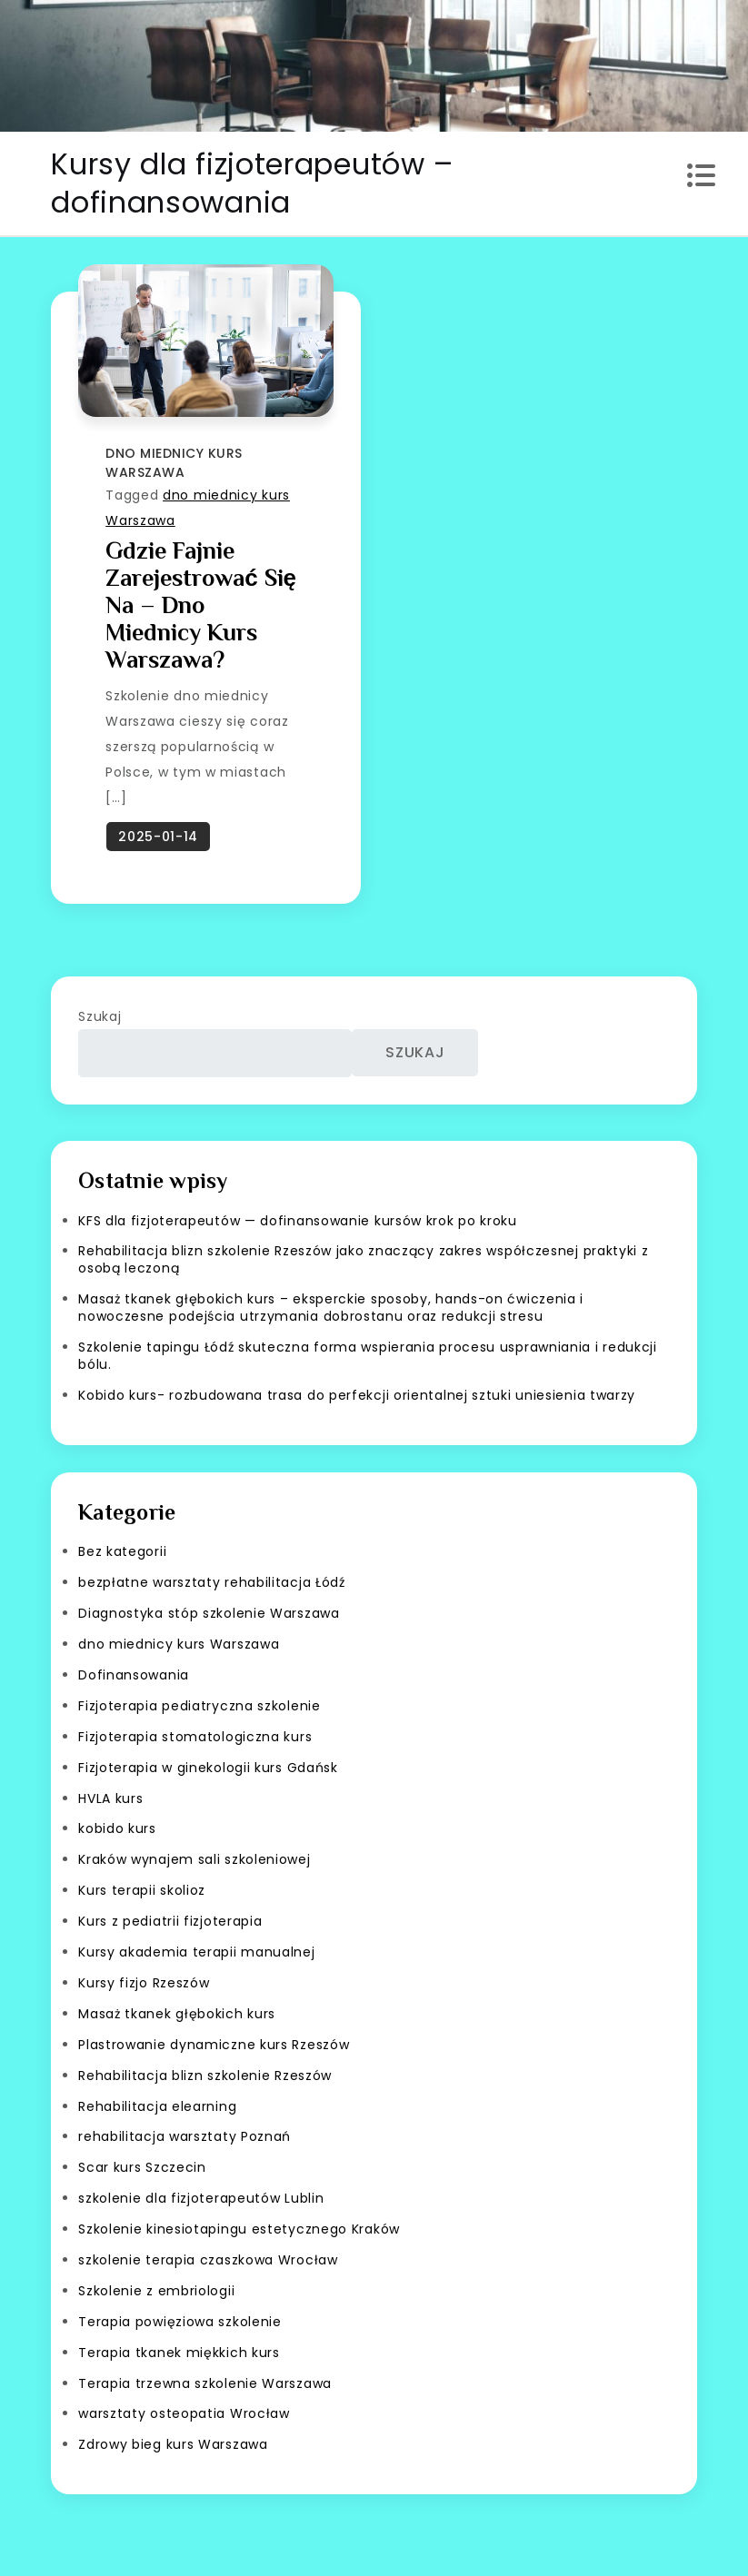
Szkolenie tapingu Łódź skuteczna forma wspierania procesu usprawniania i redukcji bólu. (367, 1355)
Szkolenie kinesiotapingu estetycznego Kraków (239, 2229)
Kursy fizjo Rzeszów (143, 1983)
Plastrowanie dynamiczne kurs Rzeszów (213, 2045)
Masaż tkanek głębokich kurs (176, 2014)
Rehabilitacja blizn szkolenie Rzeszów (205, 2075)
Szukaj (99, 1016)
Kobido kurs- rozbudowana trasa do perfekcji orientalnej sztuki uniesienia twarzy (356, 1395)
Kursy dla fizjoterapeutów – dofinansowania (252, 183)
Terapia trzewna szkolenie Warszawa (205, 2383)
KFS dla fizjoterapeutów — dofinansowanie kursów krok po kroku (297, 1221)
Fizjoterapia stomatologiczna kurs (195, 1737)
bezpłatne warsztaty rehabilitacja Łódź (211, 1582)
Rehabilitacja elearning (157, 2106)
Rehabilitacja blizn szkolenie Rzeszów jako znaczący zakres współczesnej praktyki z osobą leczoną (363, 1259)
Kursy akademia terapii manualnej (196, 1952)
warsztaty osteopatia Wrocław (184, 2413)
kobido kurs (117, 1828)
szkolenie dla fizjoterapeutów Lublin (201, 2198)
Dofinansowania (133, 1675)
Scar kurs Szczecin (142, 2167)
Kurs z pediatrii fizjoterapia (170, 1921)
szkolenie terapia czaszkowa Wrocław (208, 2260)
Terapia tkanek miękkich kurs (179, 2352)
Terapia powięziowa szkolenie (180, 2322)
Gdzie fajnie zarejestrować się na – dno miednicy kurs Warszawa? (200, 605)
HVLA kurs (110, 1798)
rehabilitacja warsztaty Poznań (184, 2136)
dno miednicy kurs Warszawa (174, 462)
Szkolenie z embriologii (156, 2291)
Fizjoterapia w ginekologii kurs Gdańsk (208, 1768)
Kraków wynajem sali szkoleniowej (194, 1859)
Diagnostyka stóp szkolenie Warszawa (209, 1613)
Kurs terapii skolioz (141, 1890)
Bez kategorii (122, 1551)
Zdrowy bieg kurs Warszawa (173, 2444)
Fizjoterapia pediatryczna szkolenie (199, 1706)
